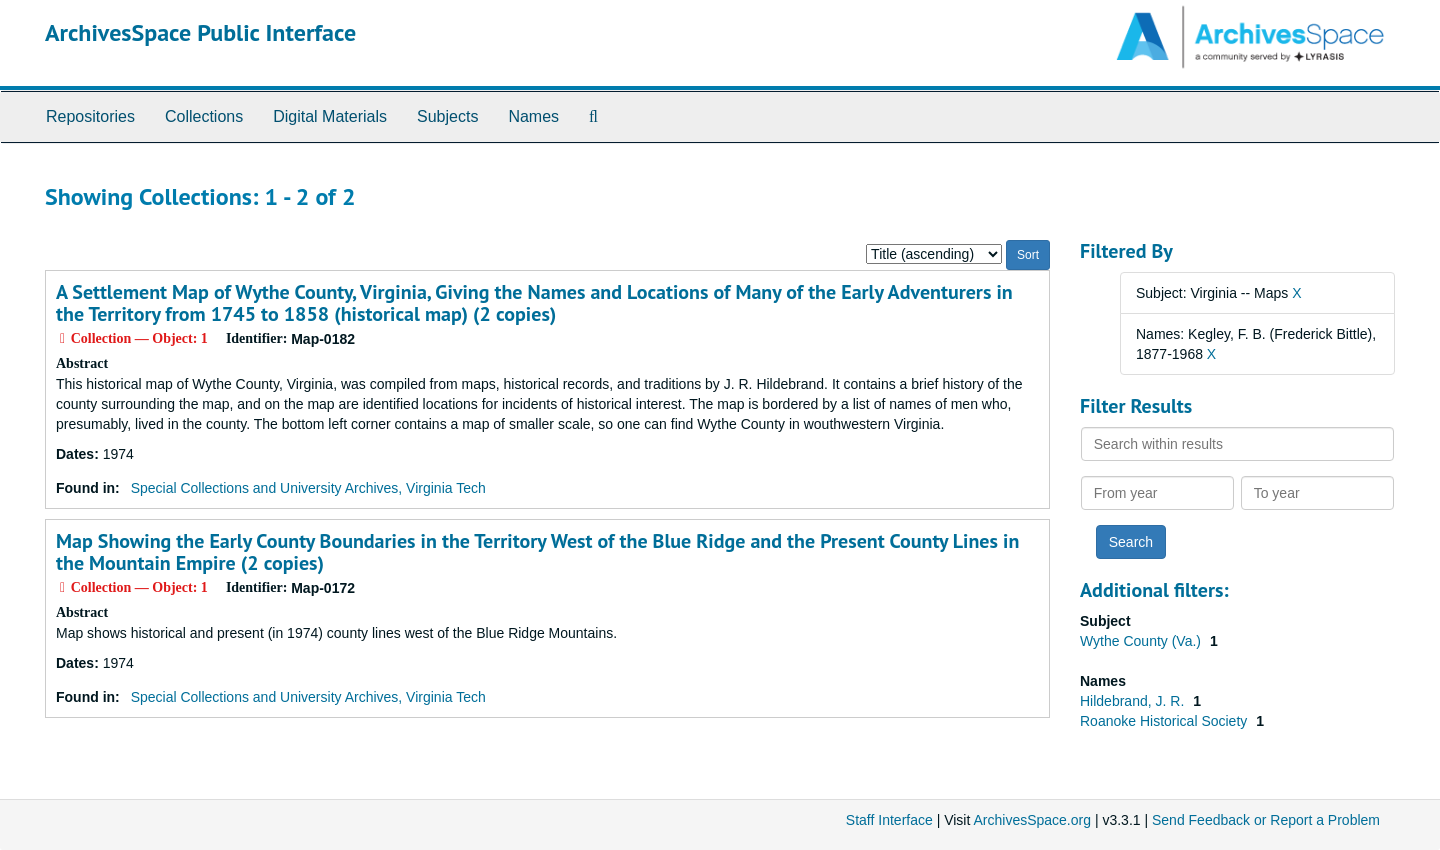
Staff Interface (889, 820)
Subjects (447, 116)
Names (533, 116)
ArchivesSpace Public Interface (200, 32)
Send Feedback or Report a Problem (1266, 820)
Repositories (90, 116)
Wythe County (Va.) (1142, 641)
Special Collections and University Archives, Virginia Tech (308, 488)
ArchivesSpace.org (1032, 820)
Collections (204, 116)
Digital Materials (330, 116)
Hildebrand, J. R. (1134, 701)
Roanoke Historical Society (1165, 721)
